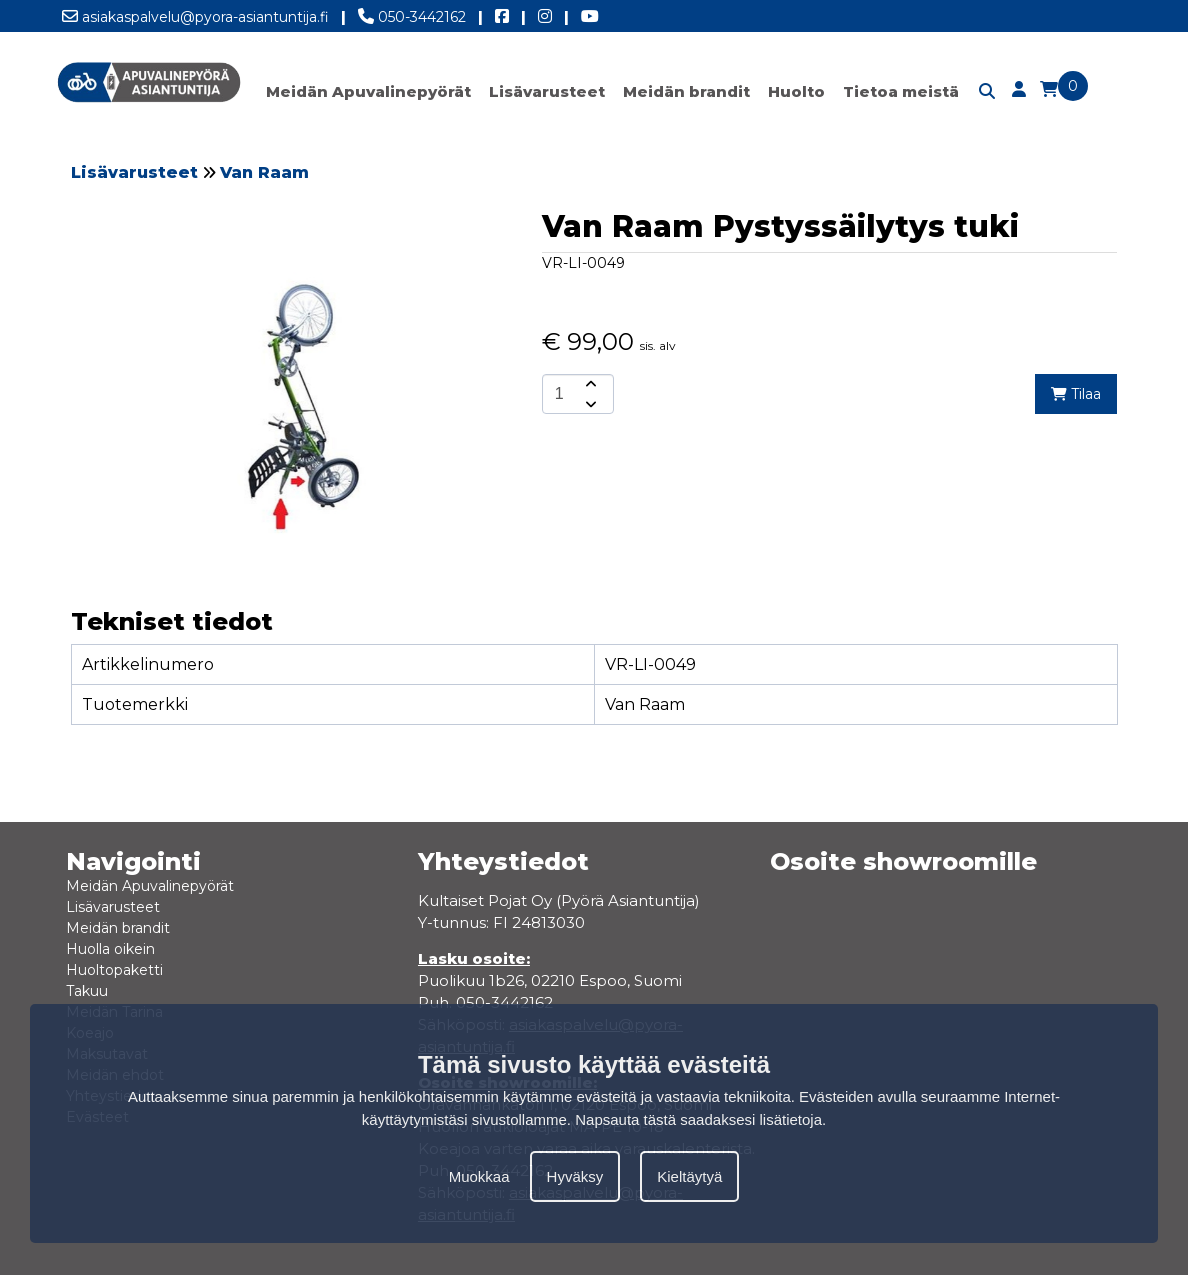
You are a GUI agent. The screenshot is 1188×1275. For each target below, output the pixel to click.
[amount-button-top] (589, 384)
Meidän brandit (686, 91)
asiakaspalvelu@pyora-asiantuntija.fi (195, 13)
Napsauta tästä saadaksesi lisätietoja (698, 1119)
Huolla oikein (110, 949)
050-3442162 (412, 13)
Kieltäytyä (689, 1176)
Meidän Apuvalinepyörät (368, 91)
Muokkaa (479, 1176)
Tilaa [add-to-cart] (1076, 394)
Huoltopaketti (114, 970)
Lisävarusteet (547, 91)
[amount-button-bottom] (589, 404)
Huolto (796, 91)
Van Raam (264, 172)
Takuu (87, 991)
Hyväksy (575, 1176)
